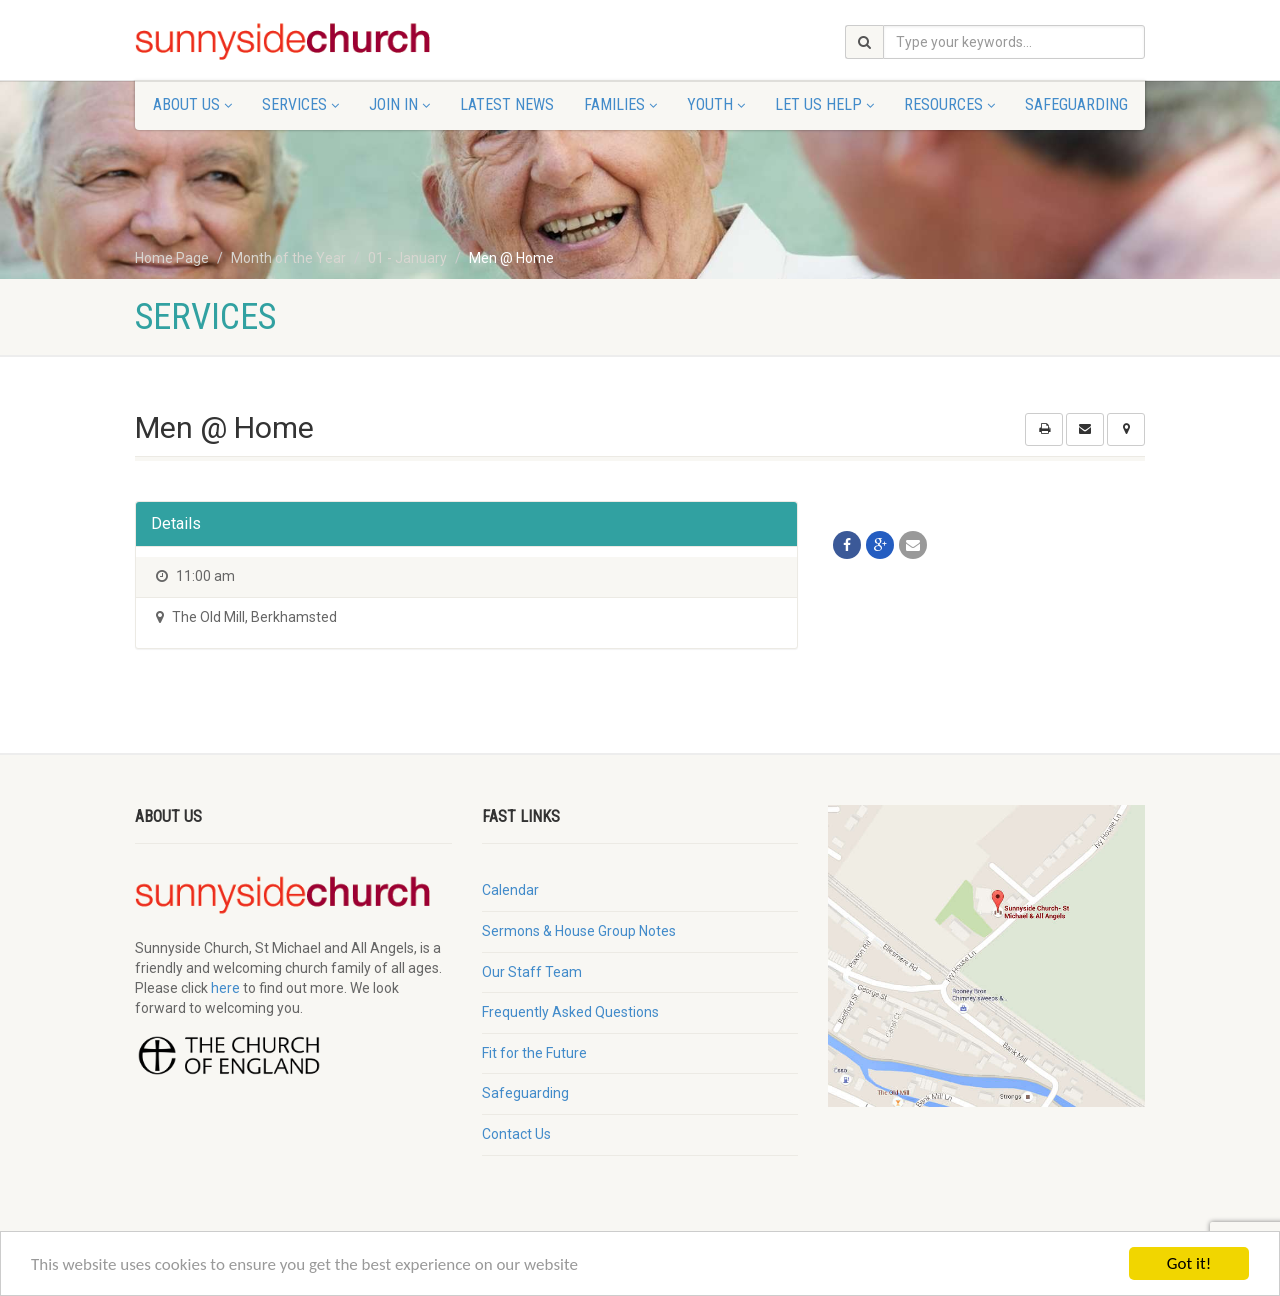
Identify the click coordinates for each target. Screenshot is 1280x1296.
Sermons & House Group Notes (579, 931)
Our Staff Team (532, 972)
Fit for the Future (534, 1053)
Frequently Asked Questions (570, 1012)
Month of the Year (288, 258)
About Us (192, 104)
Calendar (510, 890)
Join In (399, 104)
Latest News (507, 104)
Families (620, 104)
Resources (949, 104)
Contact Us (516, 1134)
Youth (716, 104)
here (225, 988)
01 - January (407, 258)
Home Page (172, 258)
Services (300, 104)
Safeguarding (1076, 104)
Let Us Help (824, 104)
